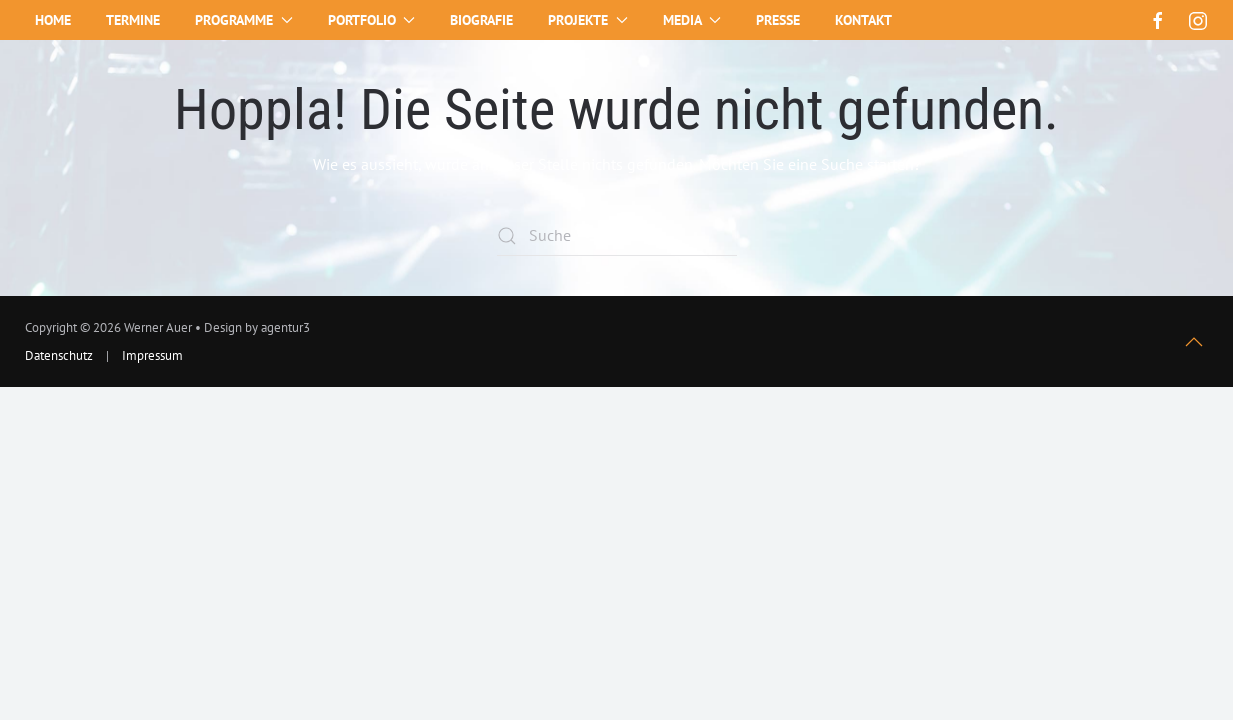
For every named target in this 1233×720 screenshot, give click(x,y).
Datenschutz (59, 355)
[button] (1194, 342)
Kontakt (863, 20)
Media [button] (692, 20)
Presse (778, 20)
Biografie (481, 20)
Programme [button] (244, 20)
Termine (133, 20)
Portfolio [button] (372, 20)
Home (53, 20)
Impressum (152, 355)
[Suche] (617, 236)
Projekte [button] (588, 20)
